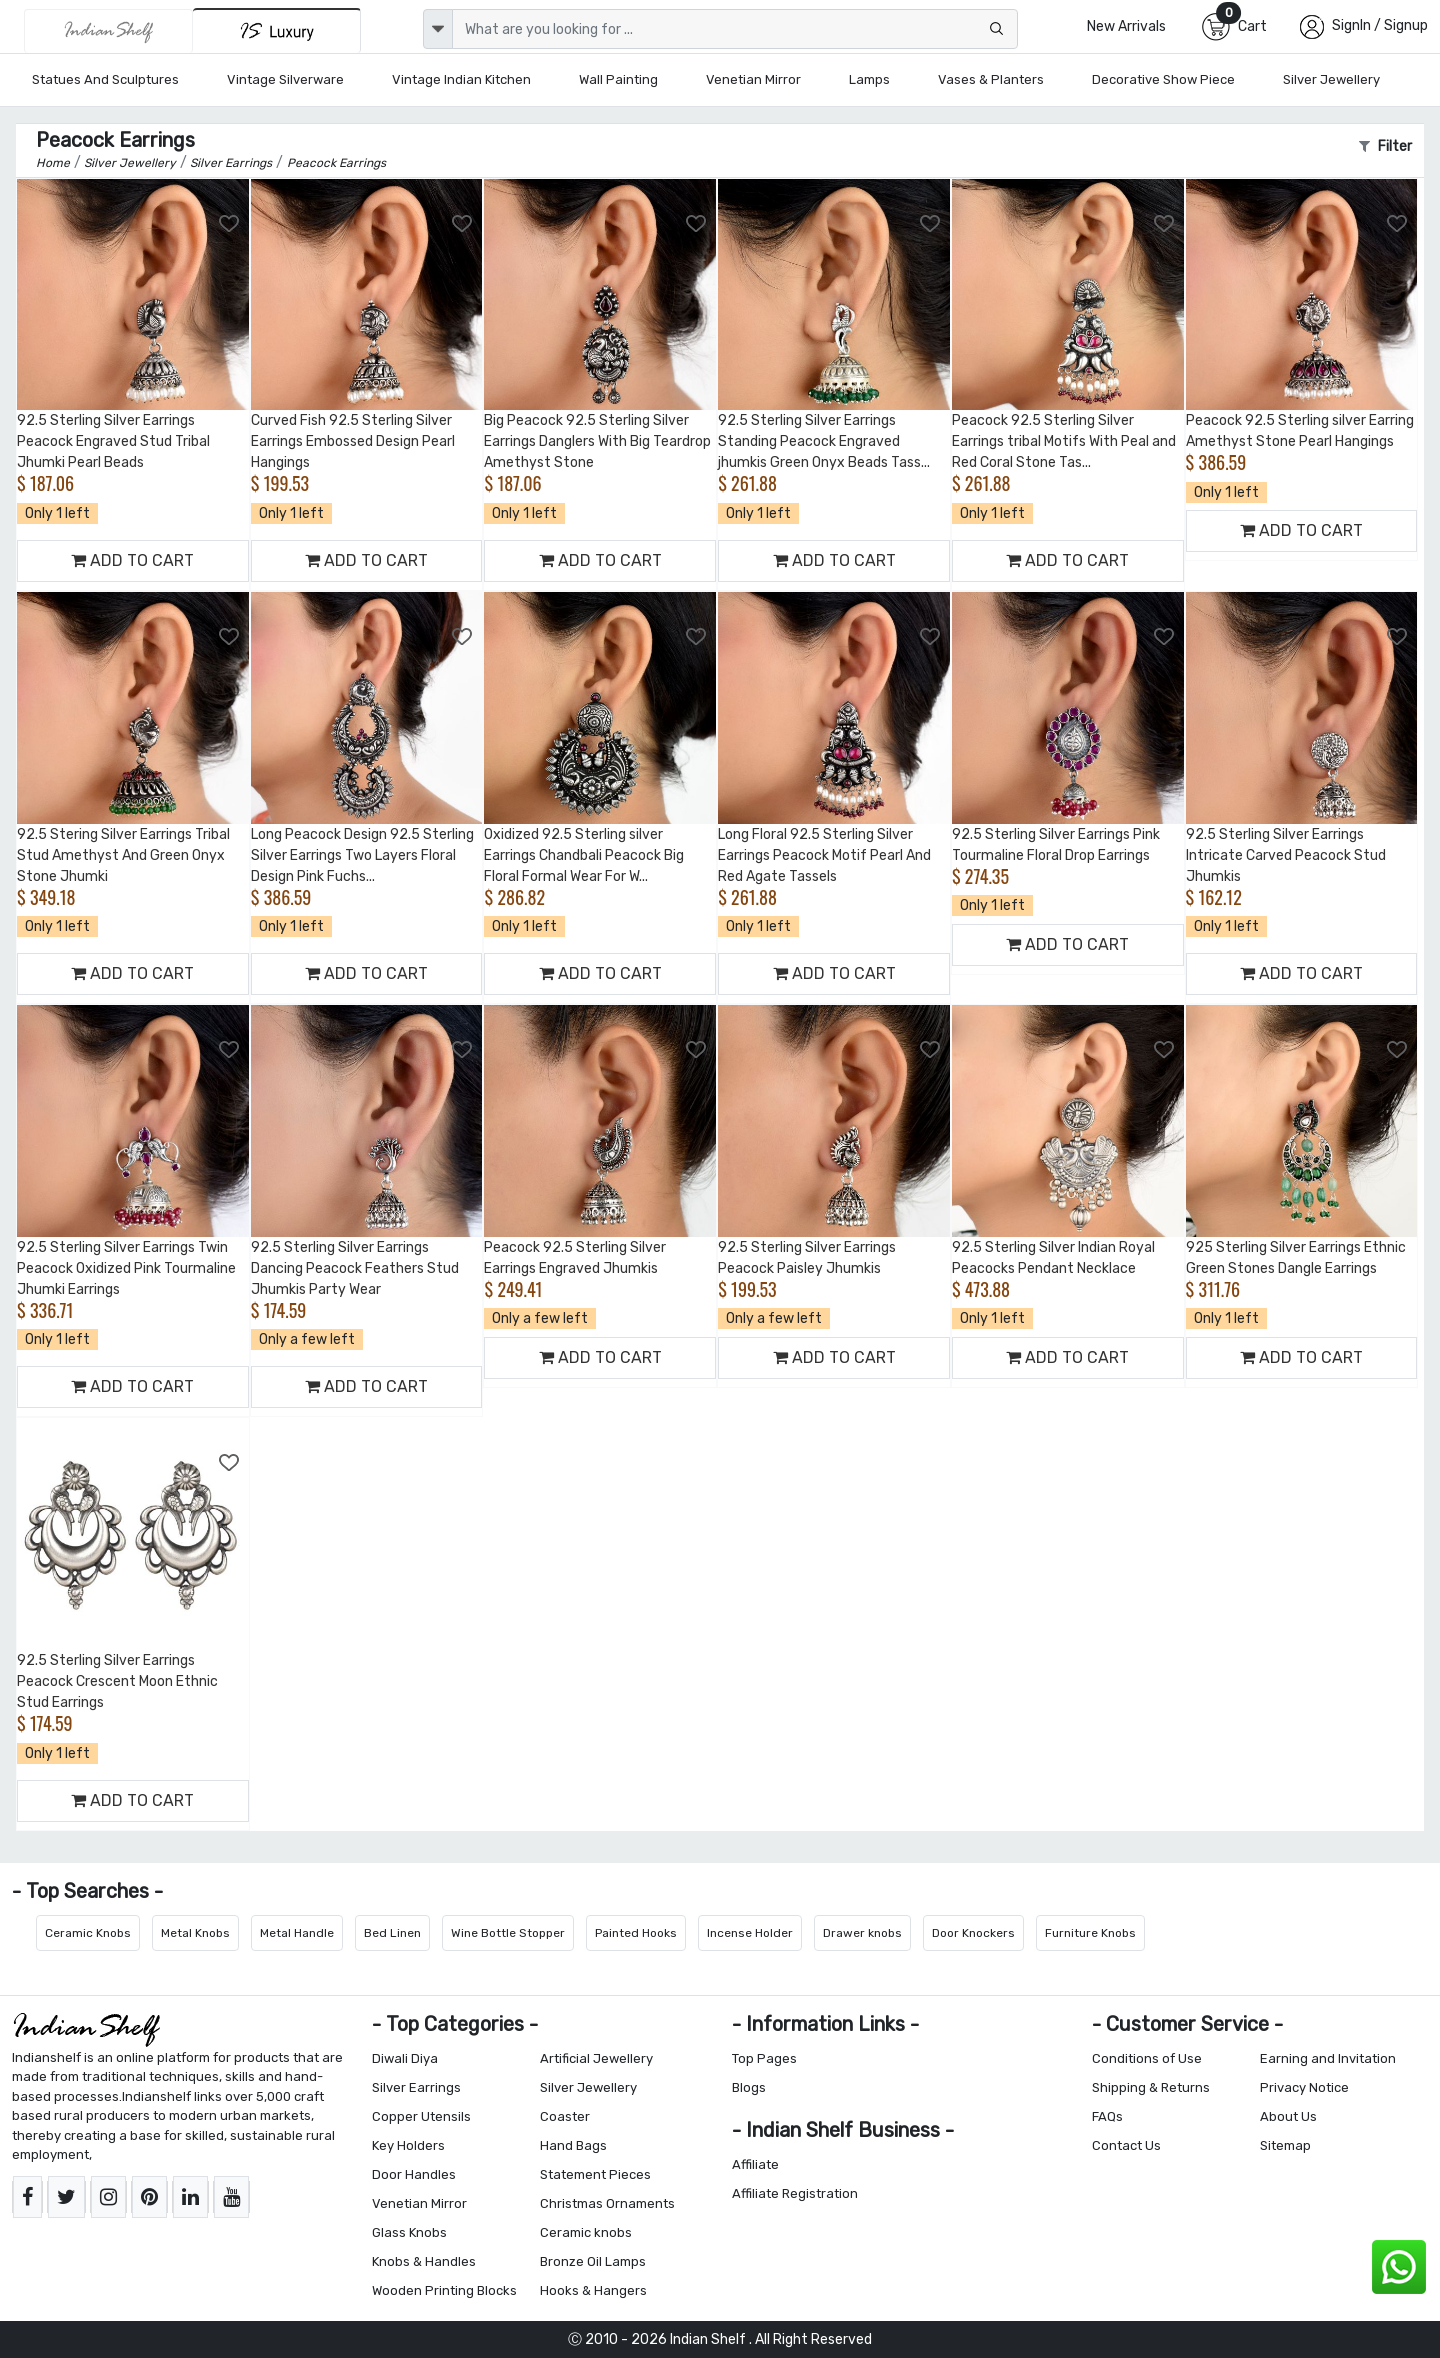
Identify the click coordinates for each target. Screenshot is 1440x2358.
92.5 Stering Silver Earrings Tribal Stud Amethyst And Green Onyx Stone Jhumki (123, 855)
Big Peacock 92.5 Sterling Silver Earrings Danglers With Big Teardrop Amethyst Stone (597, 441)
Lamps (869, 79)
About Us (1288, 2116)
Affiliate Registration (795, 2193)
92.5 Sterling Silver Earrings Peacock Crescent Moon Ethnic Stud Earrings (117, 1681)
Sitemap (1285, 2145)
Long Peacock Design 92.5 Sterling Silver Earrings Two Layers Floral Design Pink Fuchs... (362, 855)
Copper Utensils (421, 2116)
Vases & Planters (991, 79)
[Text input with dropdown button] (735, 29)
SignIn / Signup (1380, 25)
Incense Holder (750, 1933)
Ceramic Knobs (88, 1933)
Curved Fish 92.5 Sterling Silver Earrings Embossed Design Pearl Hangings (353, 441)
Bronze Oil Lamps (593, 2261)
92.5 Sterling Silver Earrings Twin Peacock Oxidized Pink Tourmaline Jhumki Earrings (126, 1268)
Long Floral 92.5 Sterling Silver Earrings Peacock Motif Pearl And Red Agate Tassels (824, 855)
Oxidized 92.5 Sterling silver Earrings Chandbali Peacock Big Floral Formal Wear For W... (584, 855)
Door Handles (414, 2174)
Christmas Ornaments (607, 2203)
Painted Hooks (636, 1933)
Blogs (749, 2087)
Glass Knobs (409, 2232)
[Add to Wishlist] (230, 224)
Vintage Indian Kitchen (461, 79)
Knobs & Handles (424, 2261)
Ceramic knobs (586, 2232)
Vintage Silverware (285, 79)
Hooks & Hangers (593, 2290)
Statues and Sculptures (105, 79)
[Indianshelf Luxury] (277, 30)
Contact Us (1126, 2145)
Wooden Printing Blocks (444, 2290)
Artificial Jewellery (596, 2058)
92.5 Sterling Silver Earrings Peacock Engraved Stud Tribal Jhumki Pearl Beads (113, 441)
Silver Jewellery (1331, 79)
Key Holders (408, 2145)
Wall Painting (618, 79)
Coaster (565, 2116)
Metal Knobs (195, 1933)
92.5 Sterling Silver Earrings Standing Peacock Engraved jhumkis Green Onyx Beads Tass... (824, 441)
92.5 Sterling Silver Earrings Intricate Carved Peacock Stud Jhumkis (1286, 855)
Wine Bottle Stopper (508, 1933)
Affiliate (755, 2164)
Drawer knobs (862, 1933)
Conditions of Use (1147, 2058)
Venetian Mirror (753, 79)
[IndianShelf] (108, 31)
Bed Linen (392, 1933)
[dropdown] (438, 29)
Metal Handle (297, 1933)
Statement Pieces (595, 2174)
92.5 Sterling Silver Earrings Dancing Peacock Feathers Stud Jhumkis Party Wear (355, 1268)
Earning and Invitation (1328, 2058)
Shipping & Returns (1151, 2087)
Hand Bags (573, 2145)
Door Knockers (973, 1933)
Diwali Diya (405, 2058)
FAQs (1107, 2116)
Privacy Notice (1304, 2087)
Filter (1385, 146)
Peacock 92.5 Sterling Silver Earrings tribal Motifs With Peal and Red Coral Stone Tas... (1064, 441)
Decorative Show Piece (1163, 79)
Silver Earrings (416, 2087)
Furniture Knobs (1090, 1933)
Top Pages (764, 2058)
